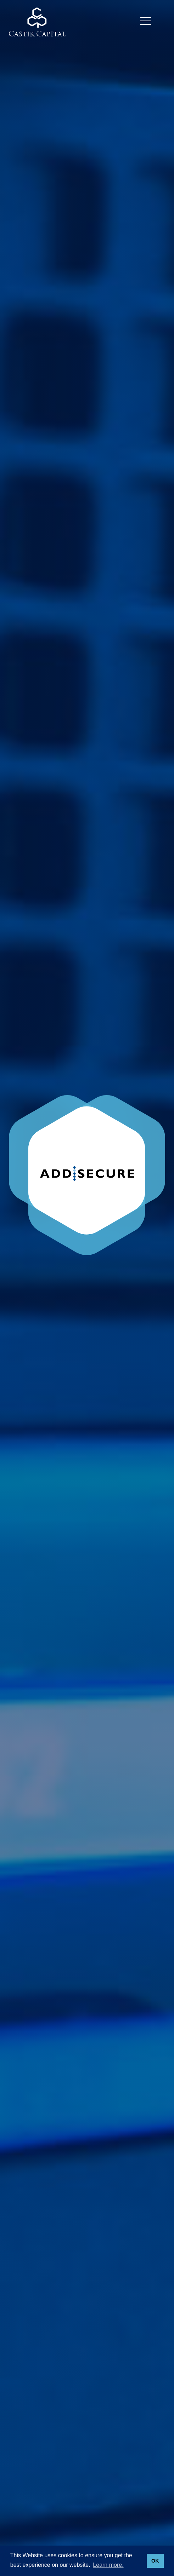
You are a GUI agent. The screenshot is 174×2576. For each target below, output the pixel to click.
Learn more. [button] (108, 2565)
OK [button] (155, 2561)
